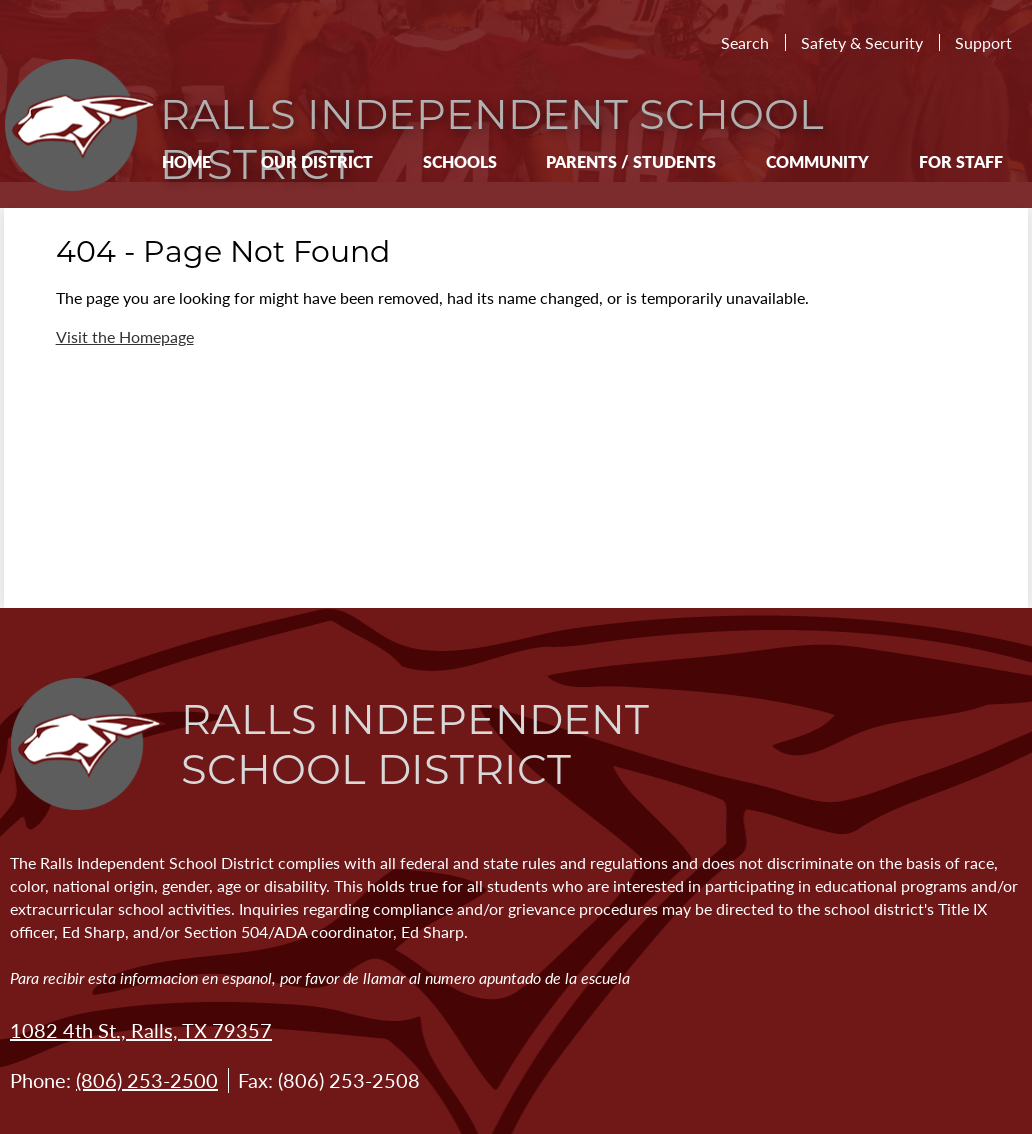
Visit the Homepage (125, 336)
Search (745, 42)
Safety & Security (862, 42)
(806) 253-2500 (147, 1080)
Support (983, 42)
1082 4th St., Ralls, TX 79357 (141, 1030)
